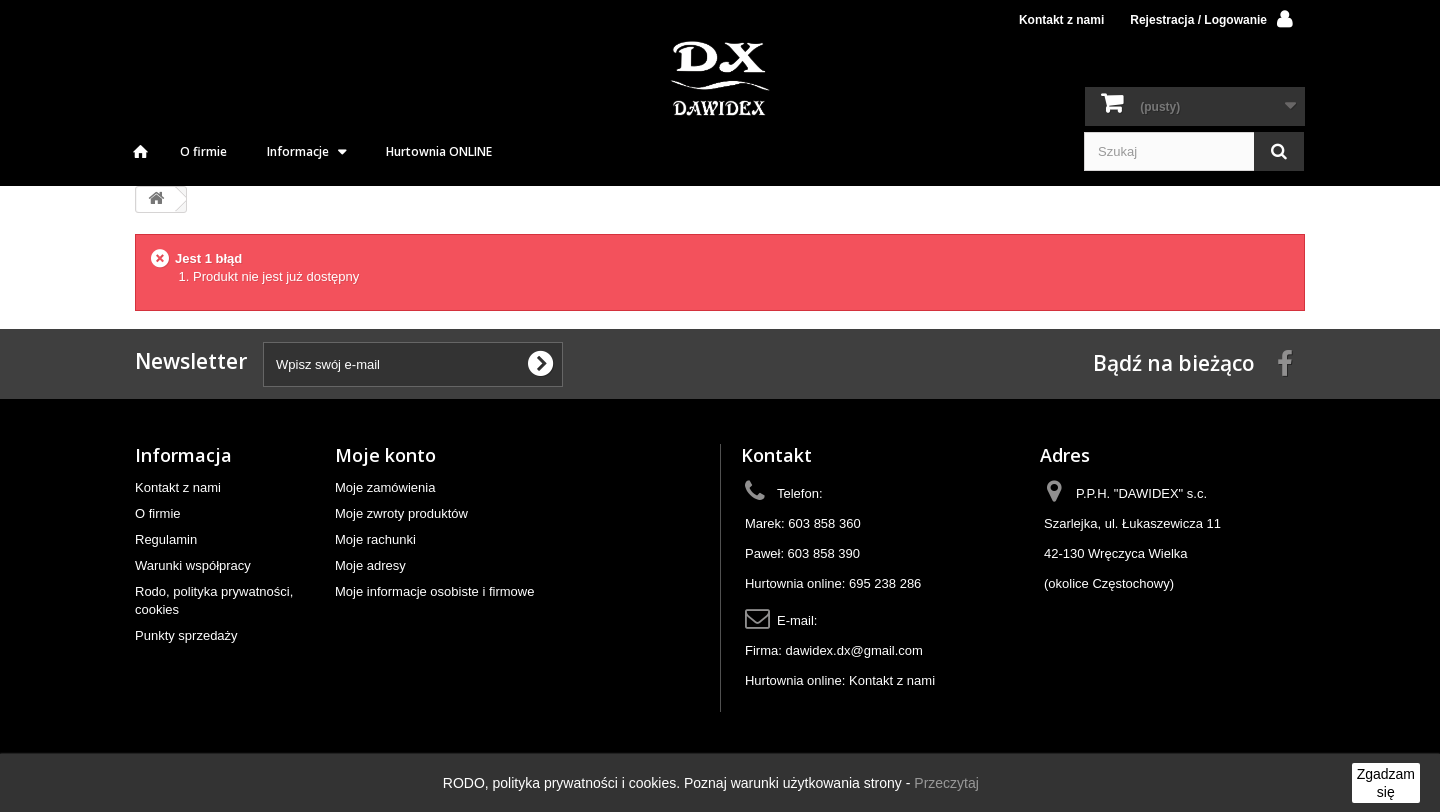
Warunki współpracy (193, 565)
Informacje (298, 151)
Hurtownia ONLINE (439, 151)
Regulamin (166, 539)
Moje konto (385, 455)
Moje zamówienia (385, 487)
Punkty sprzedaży (186, 635)
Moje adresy (370, 565)
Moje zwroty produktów (401, 513)
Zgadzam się (1386, 783)
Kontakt (776, 455)
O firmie (203, 151)
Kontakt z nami (1061, 20)
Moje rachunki (375, 539)
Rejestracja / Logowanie (1198, 20)
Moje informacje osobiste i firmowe (434, 591)
